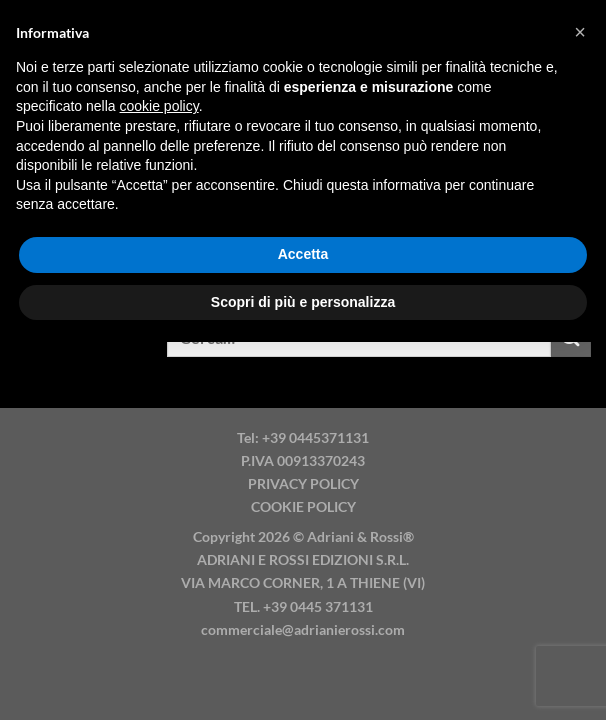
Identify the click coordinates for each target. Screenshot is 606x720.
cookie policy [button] (159, 106)
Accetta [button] (303, 254)
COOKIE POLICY (303, 506)
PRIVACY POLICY (303, 483)
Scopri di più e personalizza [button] (303, 302)
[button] (580, 32)
